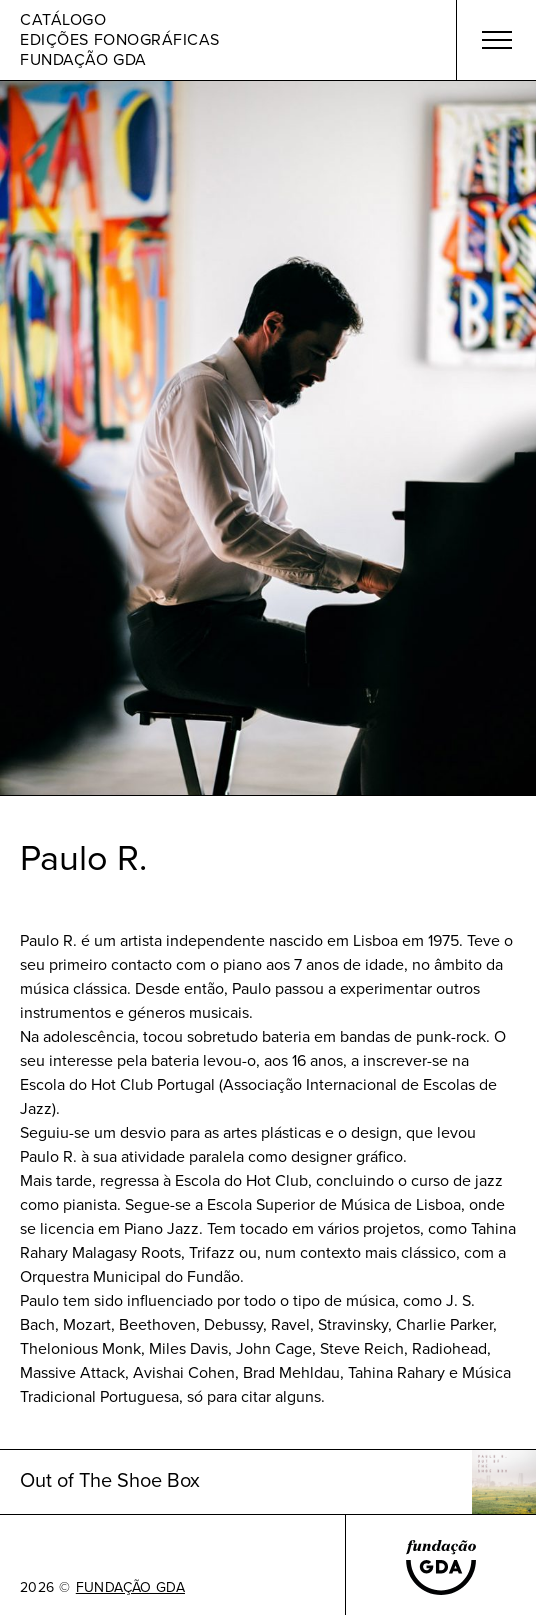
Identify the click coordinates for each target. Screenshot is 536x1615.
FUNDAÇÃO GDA (130, 1588)
